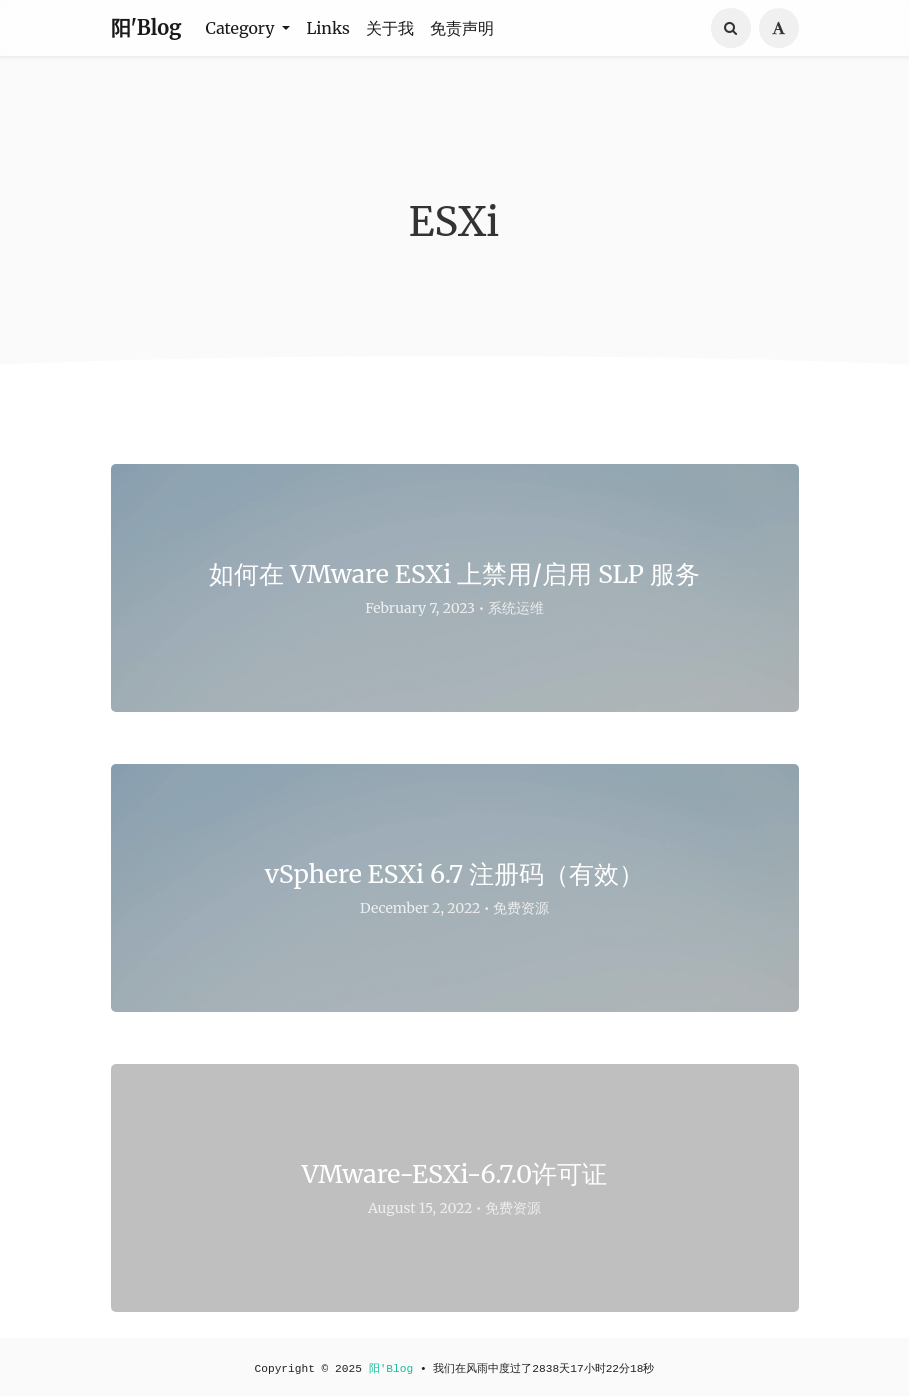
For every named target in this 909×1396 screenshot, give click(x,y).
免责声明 (462, 28)
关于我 (390, 28)
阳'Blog (146, 27)
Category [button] (242, 28)
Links (328, 28)
